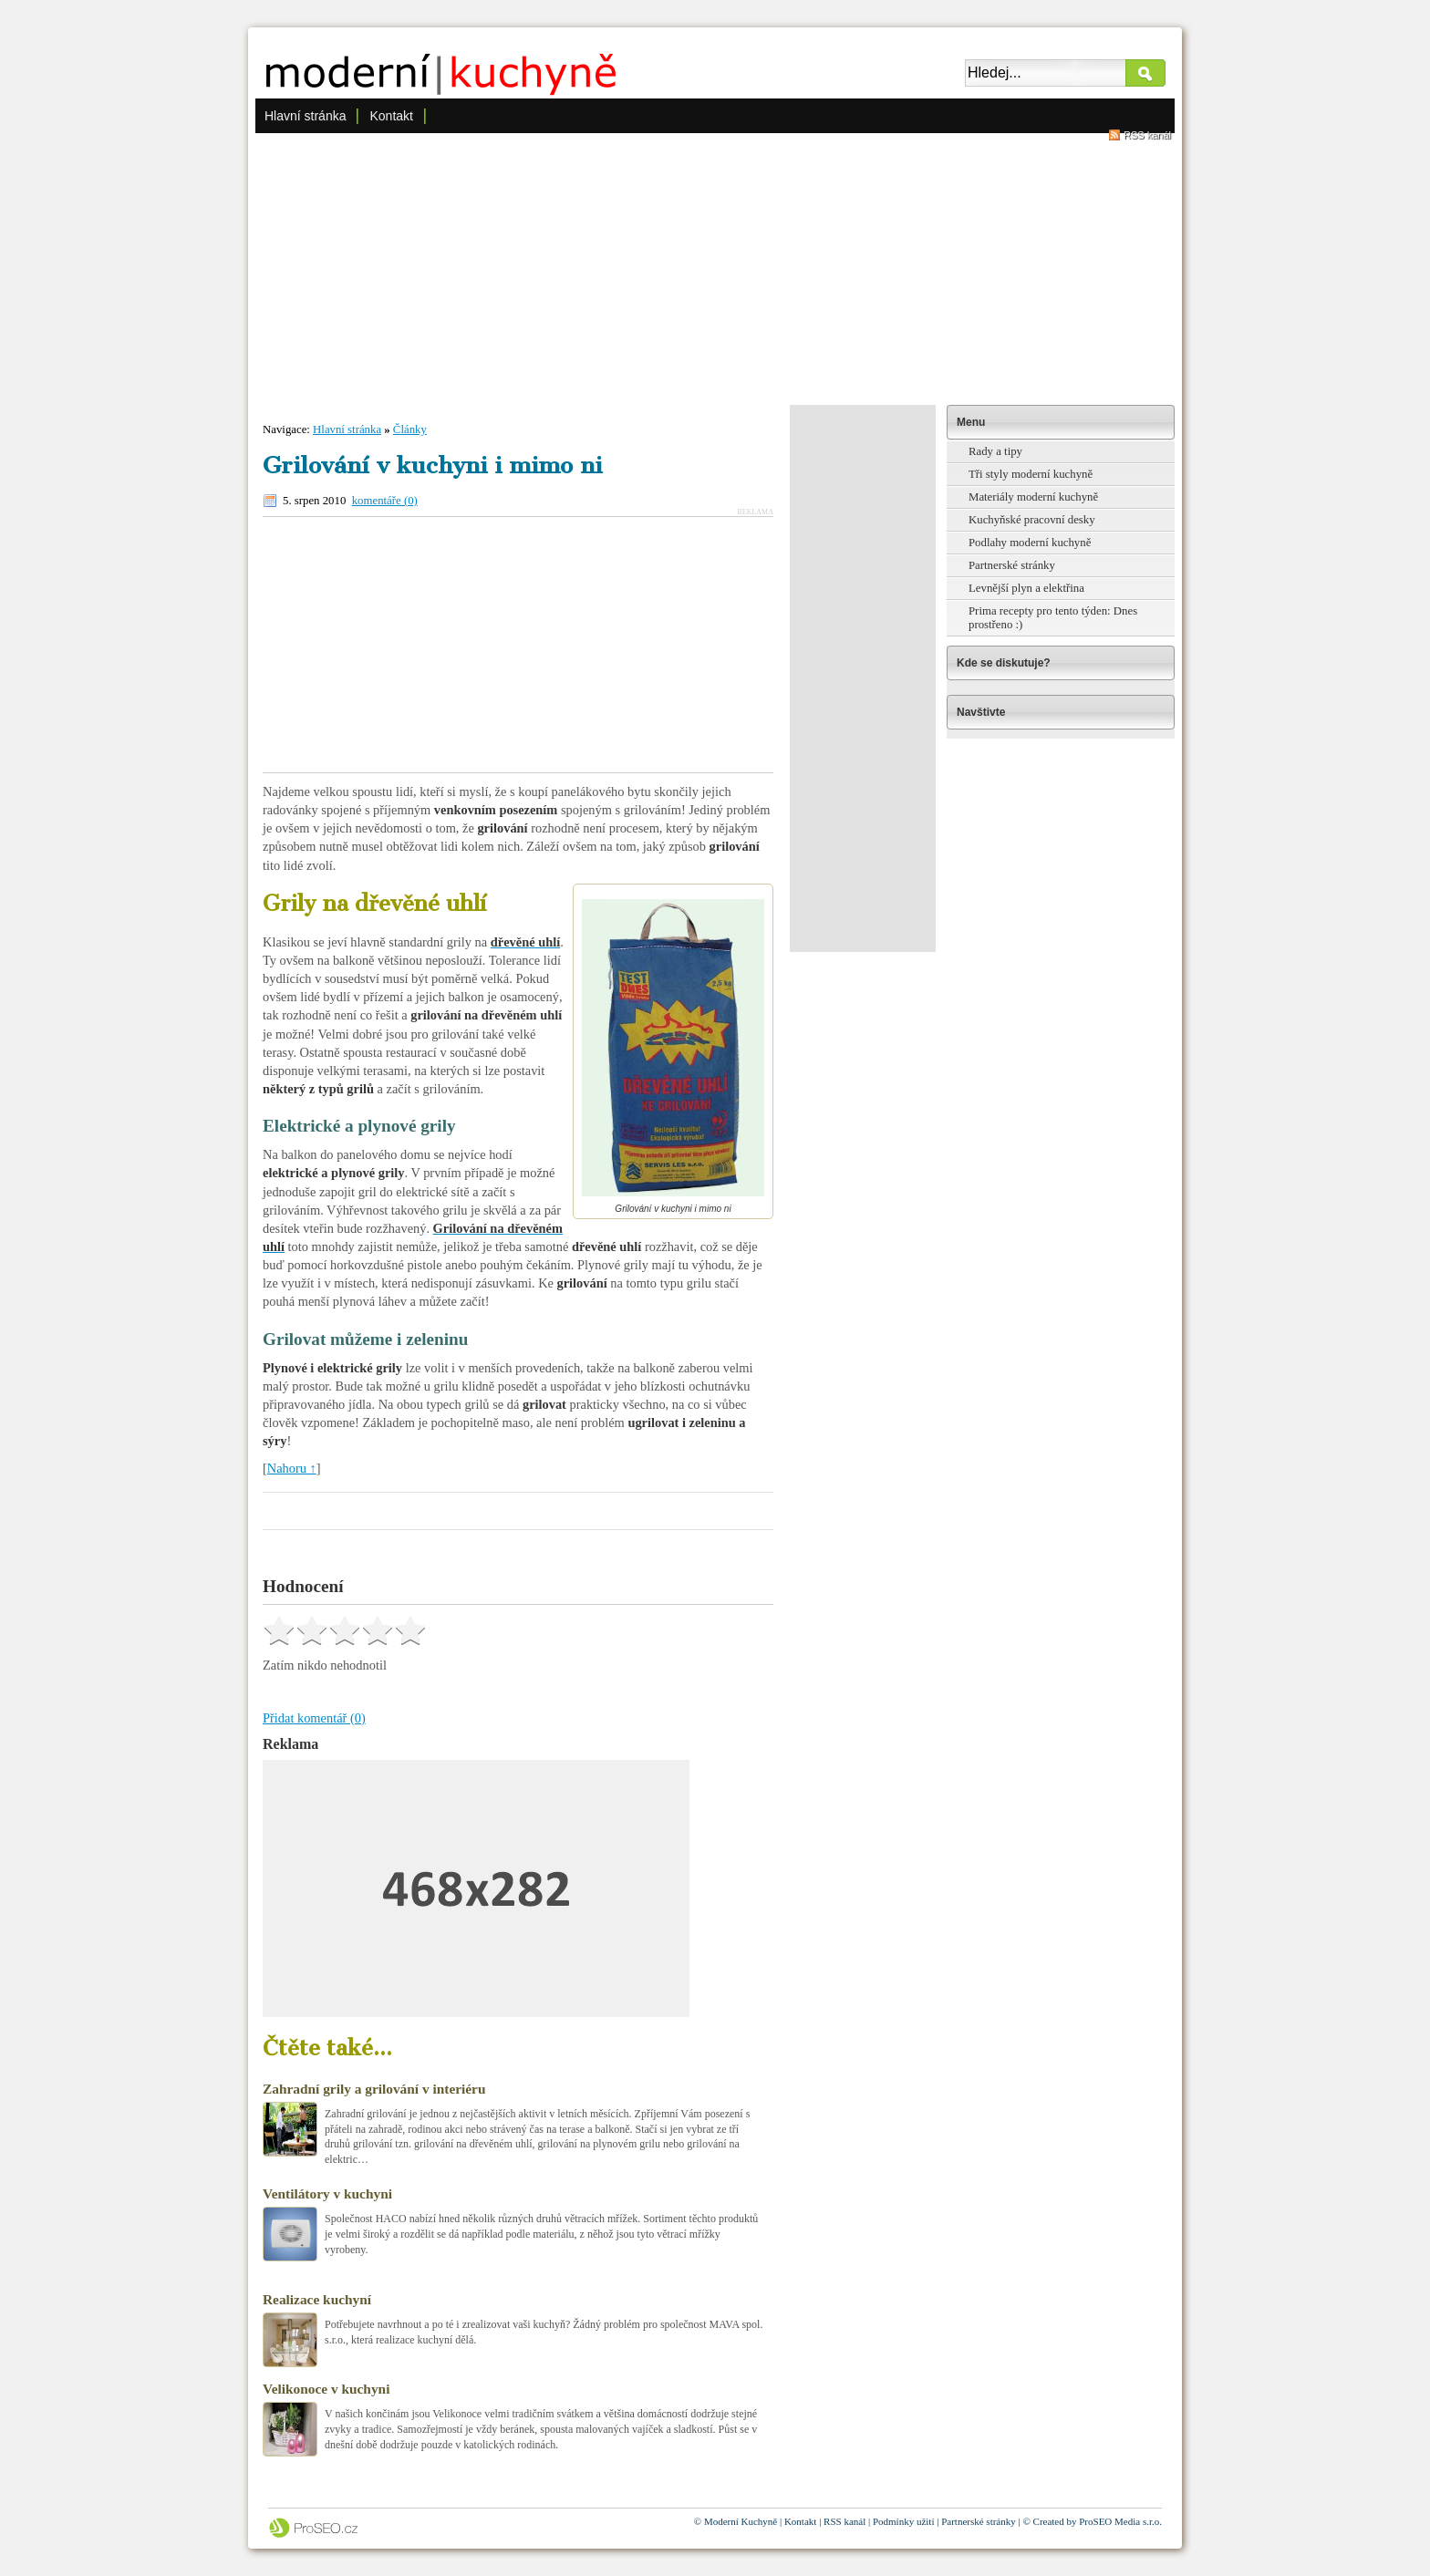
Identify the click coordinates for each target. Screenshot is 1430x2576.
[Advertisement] (715, 268)
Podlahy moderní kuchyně (1030, 542)
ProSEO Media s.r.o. (1120, 2521)
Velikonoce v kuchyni (326, 2388)
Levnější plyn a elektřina (1026, 588)
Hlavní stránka (305, 116)
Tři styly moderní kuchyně (1031, 474)
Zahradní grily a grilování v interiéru (374, 2088)
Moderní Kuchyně (740, 2521)
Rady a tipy (995, 451)
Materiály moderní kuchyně (1033, 497)
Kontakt (390, 116)
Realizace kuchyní (317, 2299)
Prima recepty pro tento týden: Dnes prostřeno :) (1053, 618)
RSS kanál (1147, 134)
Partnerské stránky (1012, 565)
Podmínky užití (904, 2521)
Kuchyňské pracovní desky (1032, 519)
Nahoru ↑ (291, 1468)
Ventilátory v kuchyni (327, 2193)
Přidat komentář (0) (314, 1718)
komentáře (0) (385, 500)
